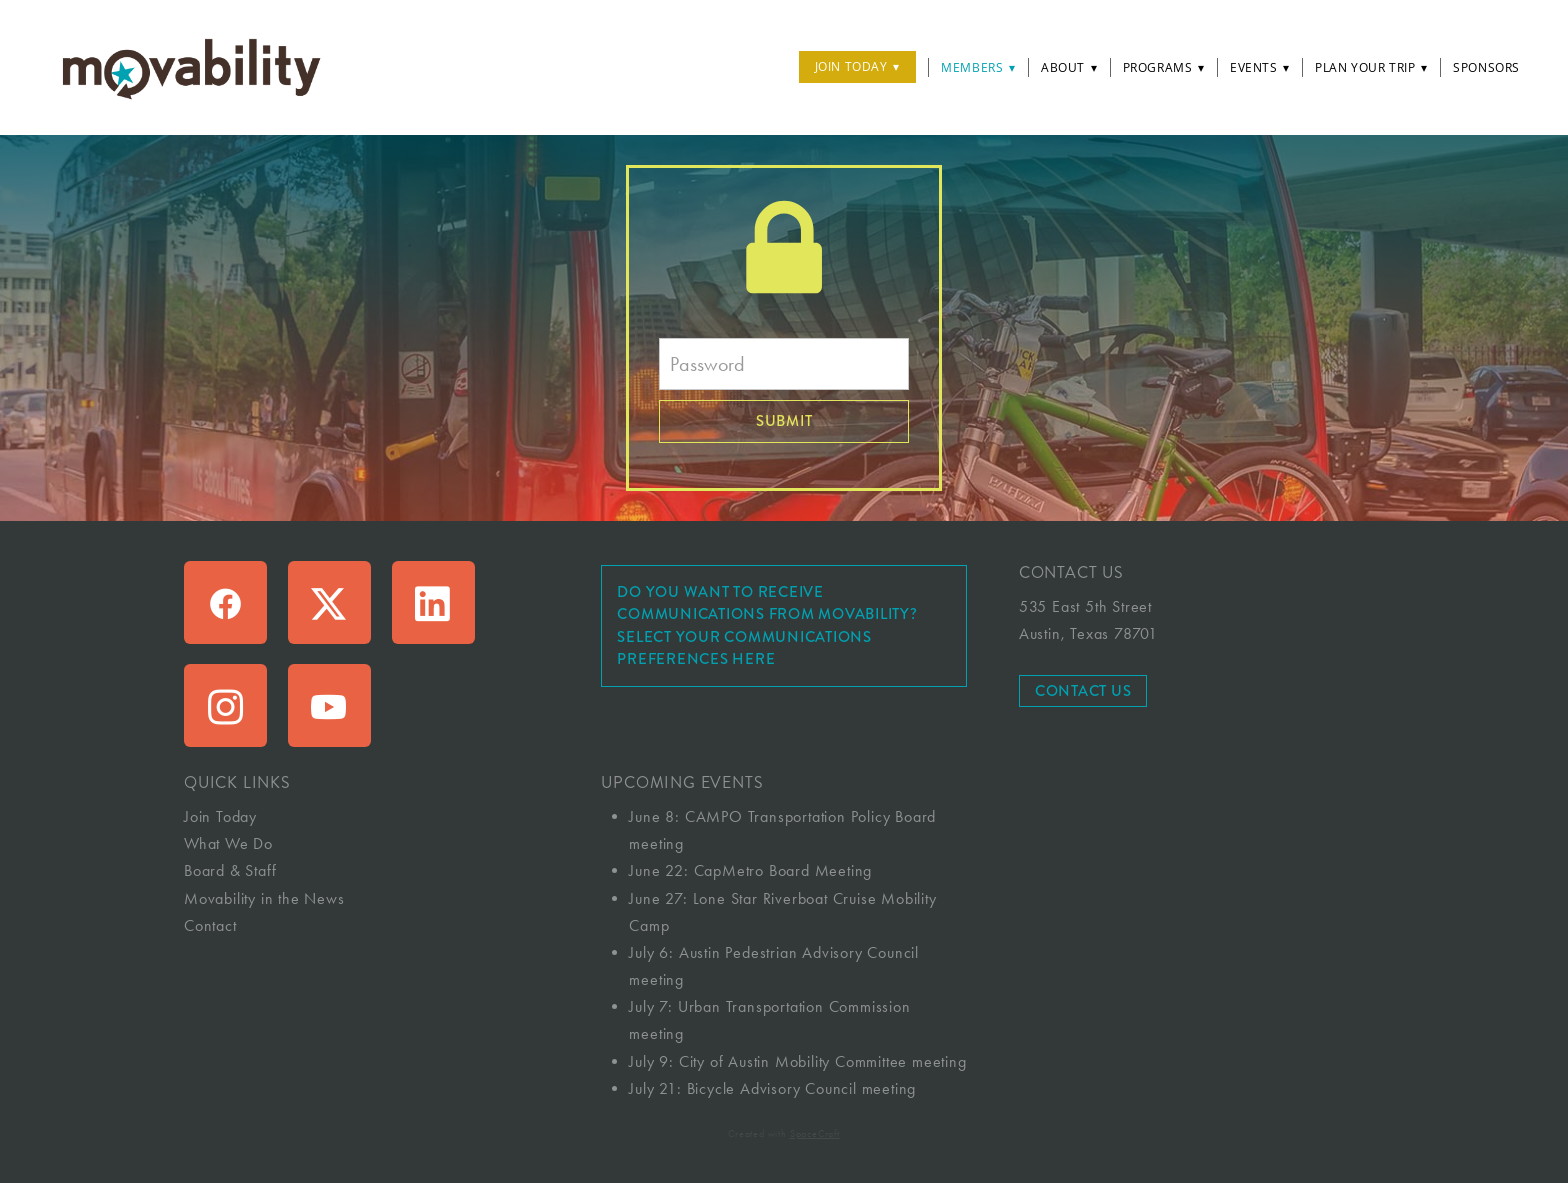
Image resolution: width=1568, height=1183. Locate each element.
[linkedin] (433, 602)
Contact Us (1083, 691)
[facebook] (225, 602)
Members (978, 67)
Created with (783, 1134)
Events (1260, 67)
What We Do (228, 843)
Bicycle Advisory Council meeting (802, 1088)
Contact (210, 925)
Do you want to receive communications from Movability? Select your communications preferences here (767, 626)
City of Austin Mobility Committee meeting (823, 1061)
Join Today (858, 66)
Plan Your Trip (1371, 67)
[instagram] (225, 705)
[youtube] (329, 705)
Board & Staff (230, 870)
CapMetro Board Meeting (783, 870)
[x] (329, 602)
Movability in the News (264, 898)
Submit (784, 421)
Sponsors (1486, 67)
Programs (1164, 67)
